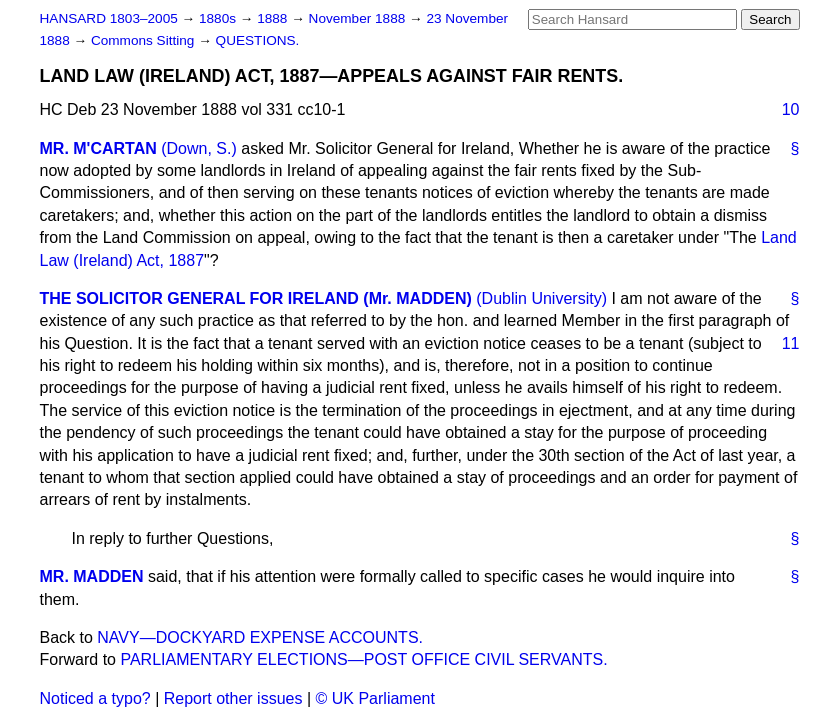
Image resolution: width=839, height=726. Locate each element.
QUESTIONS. (258, 40)
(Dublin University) (541, 298)
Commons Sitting (144, 40)
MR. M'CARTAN (98, 148)
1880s (219, 18)
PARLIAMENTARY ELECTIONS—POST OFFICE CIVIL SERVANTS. (363, 659)
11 (791, 343)
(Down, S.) (199, 148)
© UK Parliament (375, 698)
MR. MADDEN (92, 576)
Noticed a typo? (95, 698)
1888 (274, 18)
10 (791, 109)
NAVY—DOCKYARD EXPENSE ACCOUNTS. (260, 637)
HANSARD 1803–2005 (109, 18)
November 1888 (359, 18)
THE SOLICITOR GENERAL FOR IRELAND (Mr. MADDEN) (256, 298)
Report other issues (233, 698)
